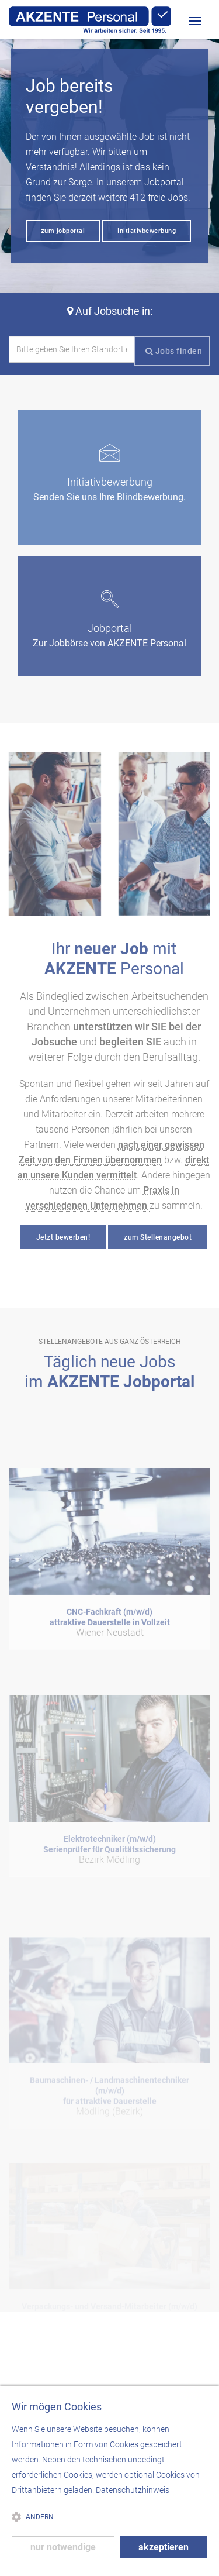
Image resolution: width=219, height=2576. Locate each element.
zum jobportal (63, 231)
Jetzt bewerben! (63, 1237)
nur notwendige (63, 2547)
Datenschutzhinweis (132, 2490)
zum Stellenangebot (158, 1237)
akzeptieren (163, 2547)
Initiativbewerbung (146, 231)
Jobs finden (174, 351)
